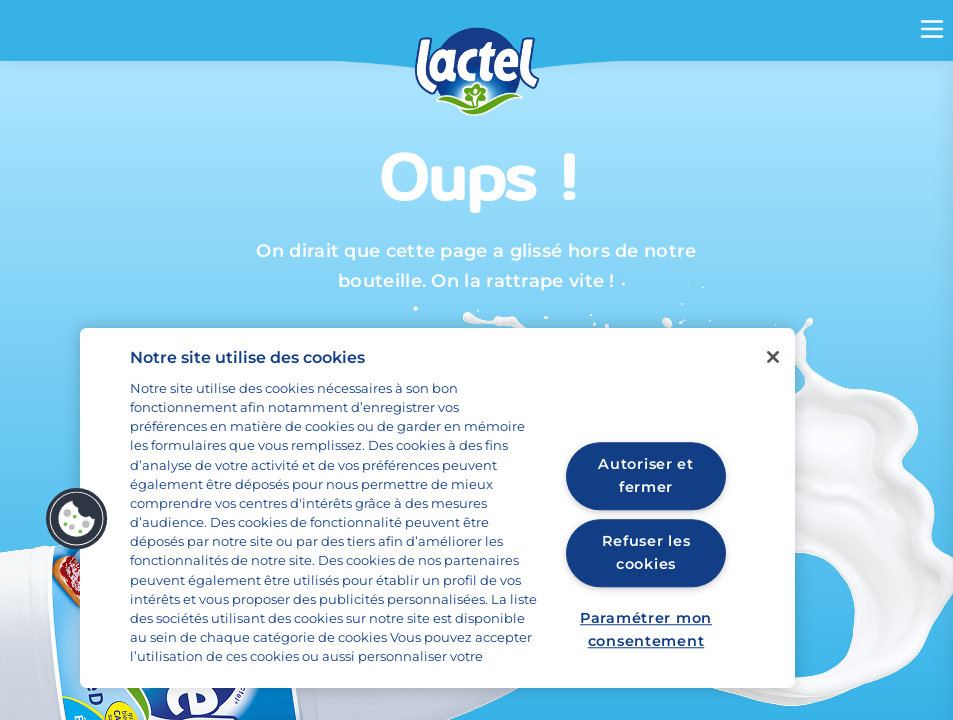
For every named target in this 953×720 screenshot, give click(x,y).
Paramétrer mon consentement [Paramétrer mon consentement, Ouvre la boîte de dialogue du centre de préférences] (646, 629)
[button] (77, 519)
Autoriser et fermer (646, 475)
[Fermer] (773, 357)
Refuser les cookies (646, 553)
